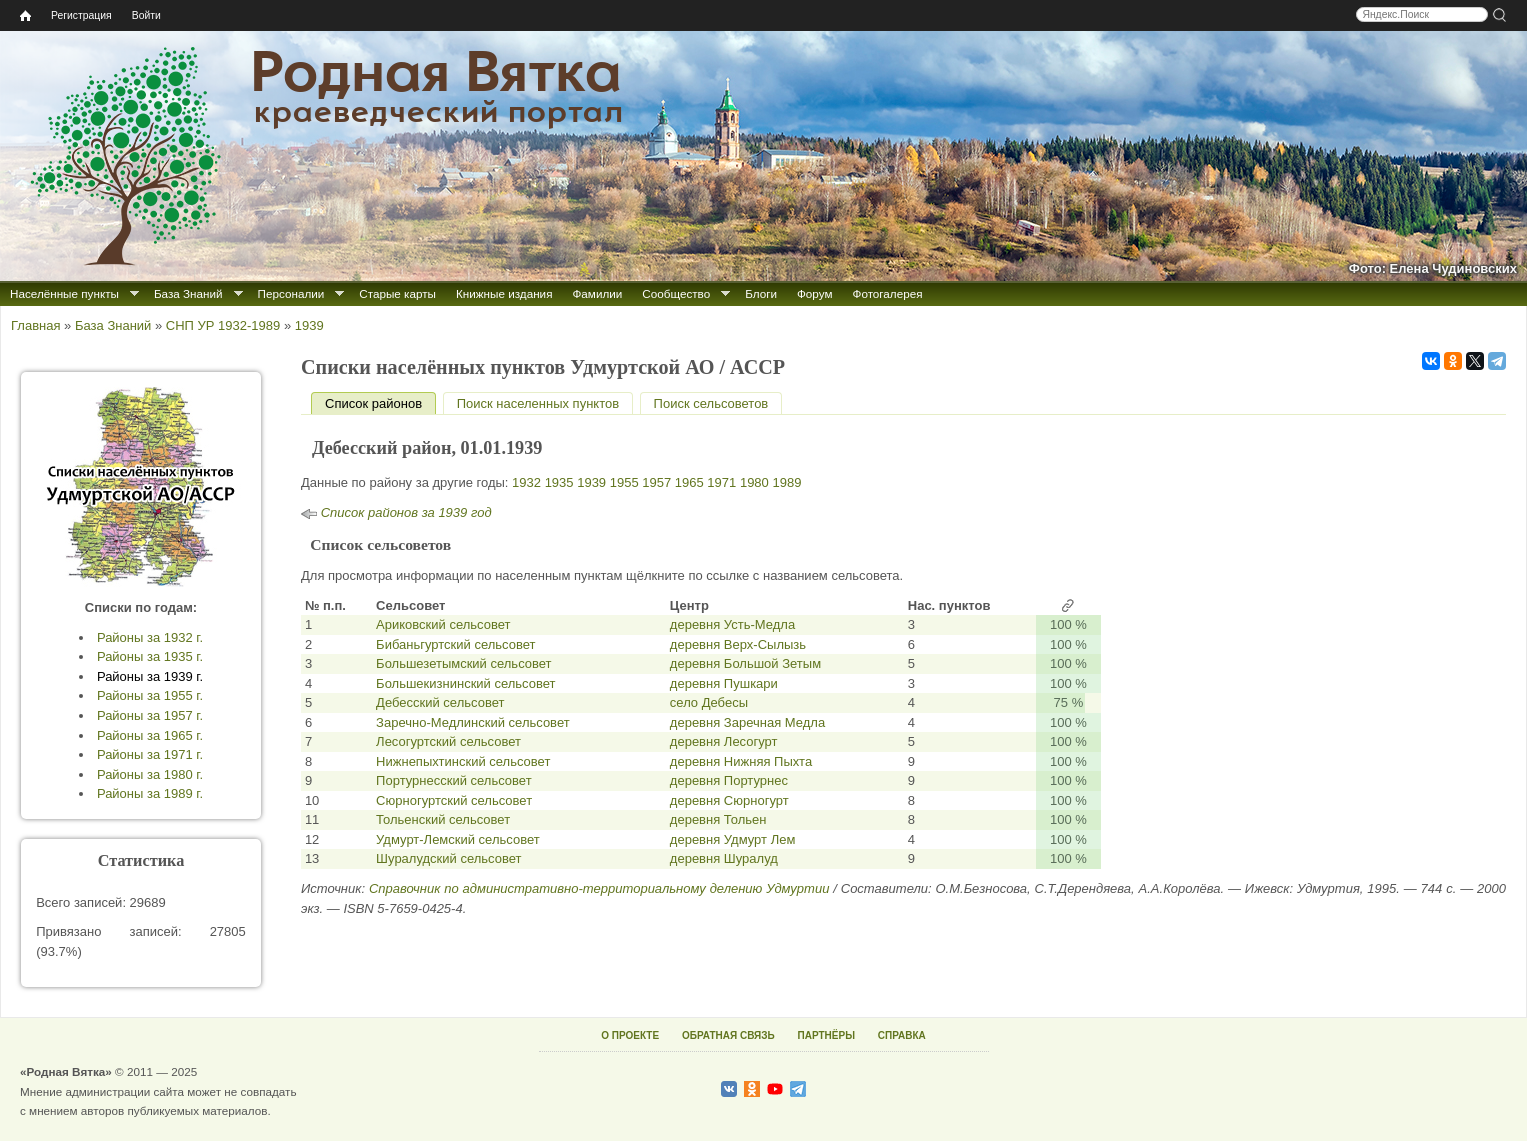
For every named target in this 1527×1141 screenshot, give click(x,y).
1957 (656, 482)
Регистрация (81, 15)
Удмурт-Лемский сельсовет (458, 839)
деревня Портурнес (729, 780)
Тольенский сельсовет (443, 819)
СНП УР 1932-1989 (223, 325)
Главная (35, 325)
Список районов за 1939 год (406, 512)
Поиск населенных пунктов (538, 403)
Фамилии (597, 293)
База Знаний (188, 293)
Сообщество (676, 293)
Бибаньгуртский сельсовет (455, 644)
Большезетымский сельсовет (463, 663)
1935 (559, 482)
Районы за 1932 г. (150, 637)
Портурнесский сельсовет (453, 780)
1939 (309, 325)
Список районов (380, 403)
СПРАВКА (902, 1035)
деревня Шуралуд (724, 858)
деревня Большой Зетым (745, 663)
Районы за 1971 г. (150, 754)
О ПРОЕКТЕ (630, 1035)
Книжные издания (504, 293)
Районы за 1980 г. (150, 774)
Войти (146, 15)
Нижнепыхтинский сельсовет (463, 761)
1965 (689, 482)
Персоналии (291, 293)
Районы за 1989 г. (150, 793)
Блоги (761, 293)
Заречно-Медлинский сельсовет (473, 722)
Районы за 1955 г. (150, 695)
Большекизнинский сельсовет (465, 683)
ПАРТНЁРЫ (826, 1035)
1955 (624, 482)
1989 (786, 482)
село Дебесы (709, 702)
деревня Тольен (718, 819)
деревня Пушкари (724, 683)
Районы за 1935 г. (150, 656)
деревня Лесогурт (724, 741)
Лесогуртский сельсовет (448, 741)
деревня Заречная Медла (747, 722)
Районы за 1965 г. (150, 735)
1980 (754, 482)
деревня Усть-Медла (732, 624)
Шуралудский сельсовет (448, 858)
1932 (526, 482)
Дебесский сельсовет (440, 702)
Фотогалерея (888, 293)
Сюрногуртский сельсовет (454, 800)
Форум (815, 293)
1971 (721, 482)
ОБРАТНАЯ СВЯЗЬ (728, 1035)
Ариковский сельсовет (443, 624)
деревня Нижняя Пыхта (741, 761)
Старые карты (397, 293)
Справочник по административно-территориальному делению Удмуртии (599, 888)
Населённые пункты (64, 293)
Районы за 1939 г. (150, 676)
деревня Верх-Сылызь (738, 644)
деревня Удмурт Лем (733, 839)
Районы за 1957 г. (150, 715)
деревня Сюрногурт (729, 800)
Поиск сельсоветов (711, 403)
